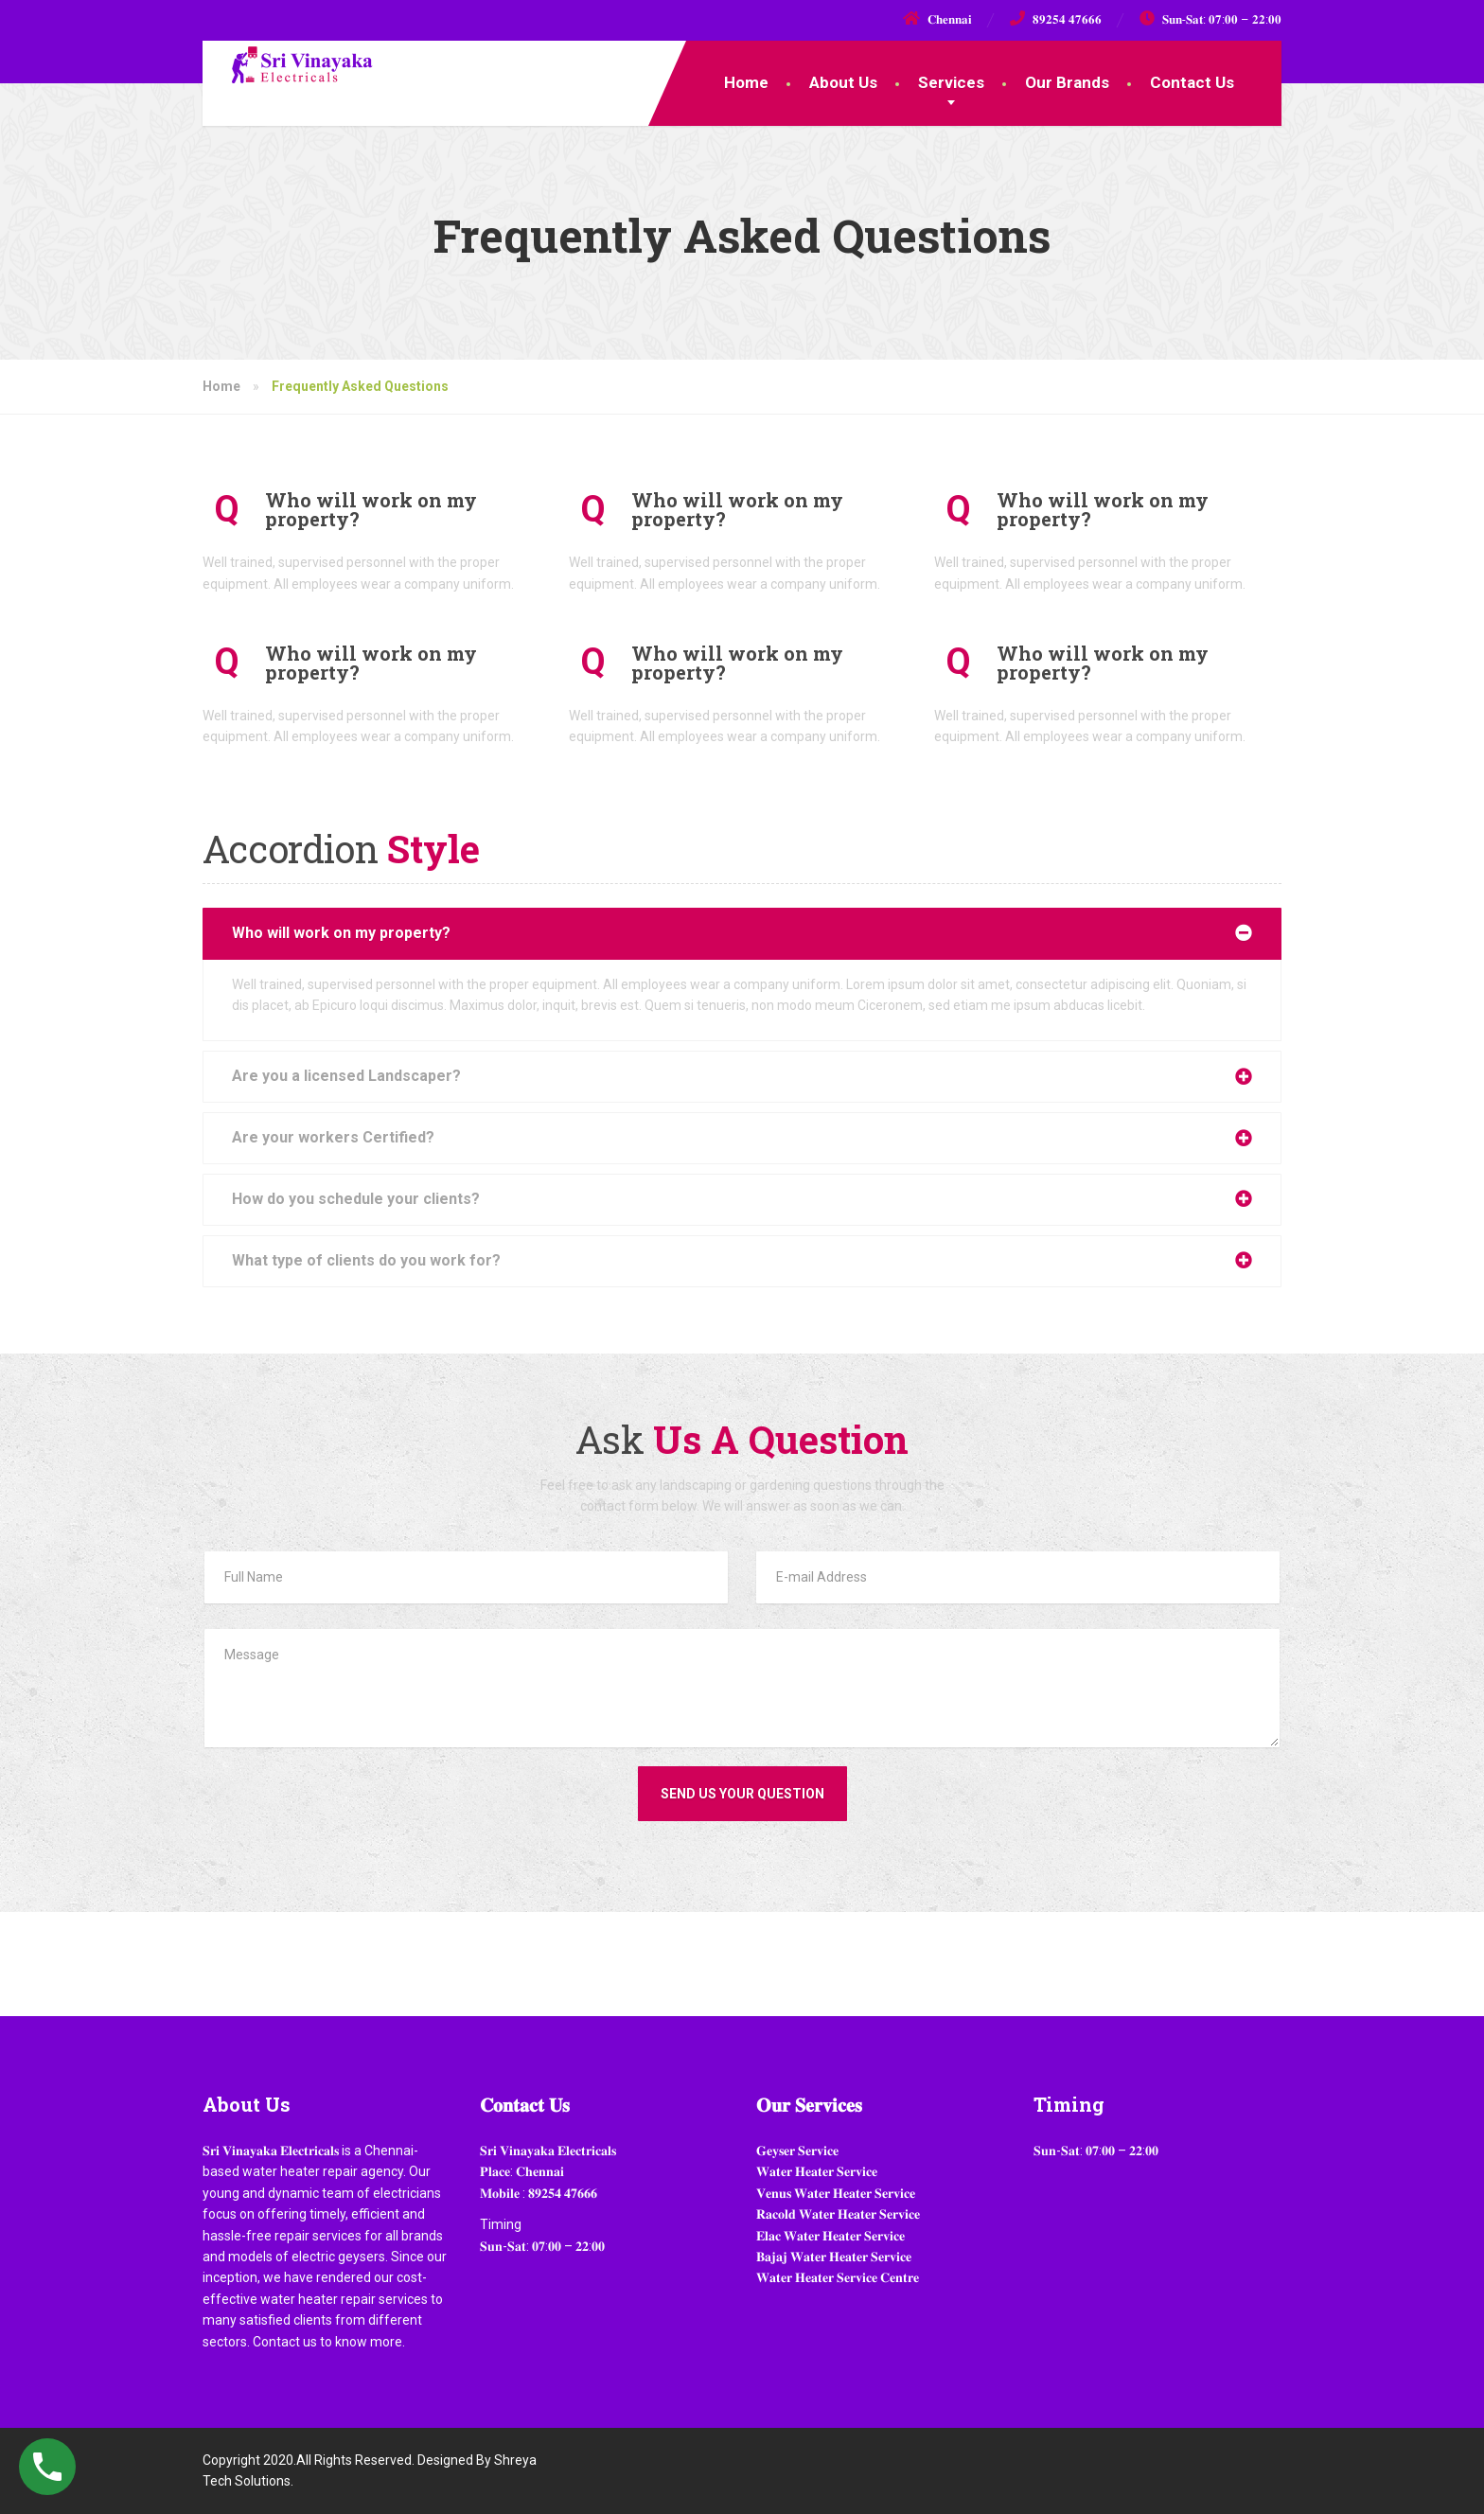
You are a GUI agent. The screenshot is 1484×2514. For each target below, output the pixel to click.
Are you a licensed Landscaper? (346, 1076)
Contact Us (1192, 82)
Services (951, 82)
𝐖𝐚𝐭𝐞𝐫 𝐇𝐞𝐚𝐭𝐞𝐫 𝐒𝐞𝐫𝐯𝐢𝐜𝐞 (816, 2171)
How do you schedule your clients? (356, 1199)
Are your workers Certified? (333, 1137)
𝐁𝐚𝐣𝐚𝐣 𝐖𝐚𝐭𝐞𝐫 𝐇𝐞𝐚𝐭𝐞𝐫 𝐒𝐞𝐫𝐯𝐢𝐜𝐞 (833, 2256)
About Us (843, 82)
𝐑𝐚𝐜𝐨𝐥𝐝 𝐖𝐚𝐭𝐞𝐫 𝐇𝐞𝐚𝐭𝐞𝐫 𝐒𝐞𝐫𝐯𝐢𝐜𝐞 (838, 2214)
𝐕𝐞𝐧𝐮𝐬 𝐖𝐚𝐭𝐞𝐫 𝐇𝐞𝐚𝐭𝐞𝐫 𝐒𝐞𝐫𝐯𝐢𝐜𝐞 (835, 2193)
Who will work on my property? (341, 933)
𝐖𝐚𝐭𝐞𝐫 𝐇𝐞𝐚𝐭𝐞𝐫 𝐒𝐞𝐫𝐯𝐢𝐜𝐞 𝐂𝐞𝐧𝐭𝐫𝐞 (837, 2277)
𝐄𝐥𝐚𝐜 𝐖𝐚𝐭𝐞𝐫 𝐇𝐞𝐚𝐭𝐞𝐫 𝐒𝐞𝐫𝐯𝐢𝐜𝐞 (830, 2235)
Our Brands (1067, 82)
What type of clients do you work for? (366, 1260)
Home (746, 82)
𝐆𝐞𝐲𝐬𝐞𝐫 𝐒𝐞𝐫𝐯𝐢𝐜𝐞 (797, 2150)
